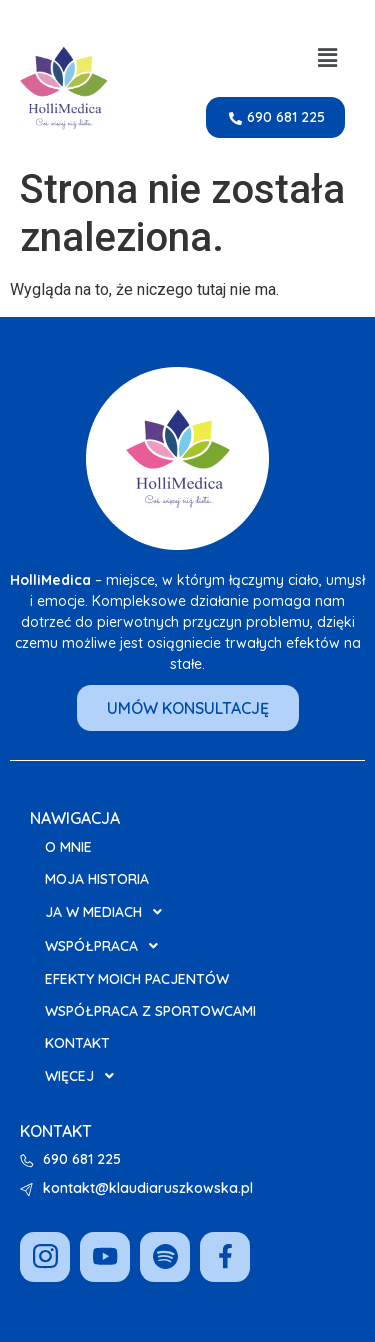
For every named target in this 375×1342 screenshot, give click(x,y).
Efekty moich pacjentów (137, 979)
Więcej (85, 1076)
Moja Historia (97, 879)
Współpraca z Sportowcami (150, 1011)
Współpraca (107, 946)
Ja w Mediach (109, 912)
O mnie (68, 847)
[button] (328, 58)
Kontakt (77, 1043)
